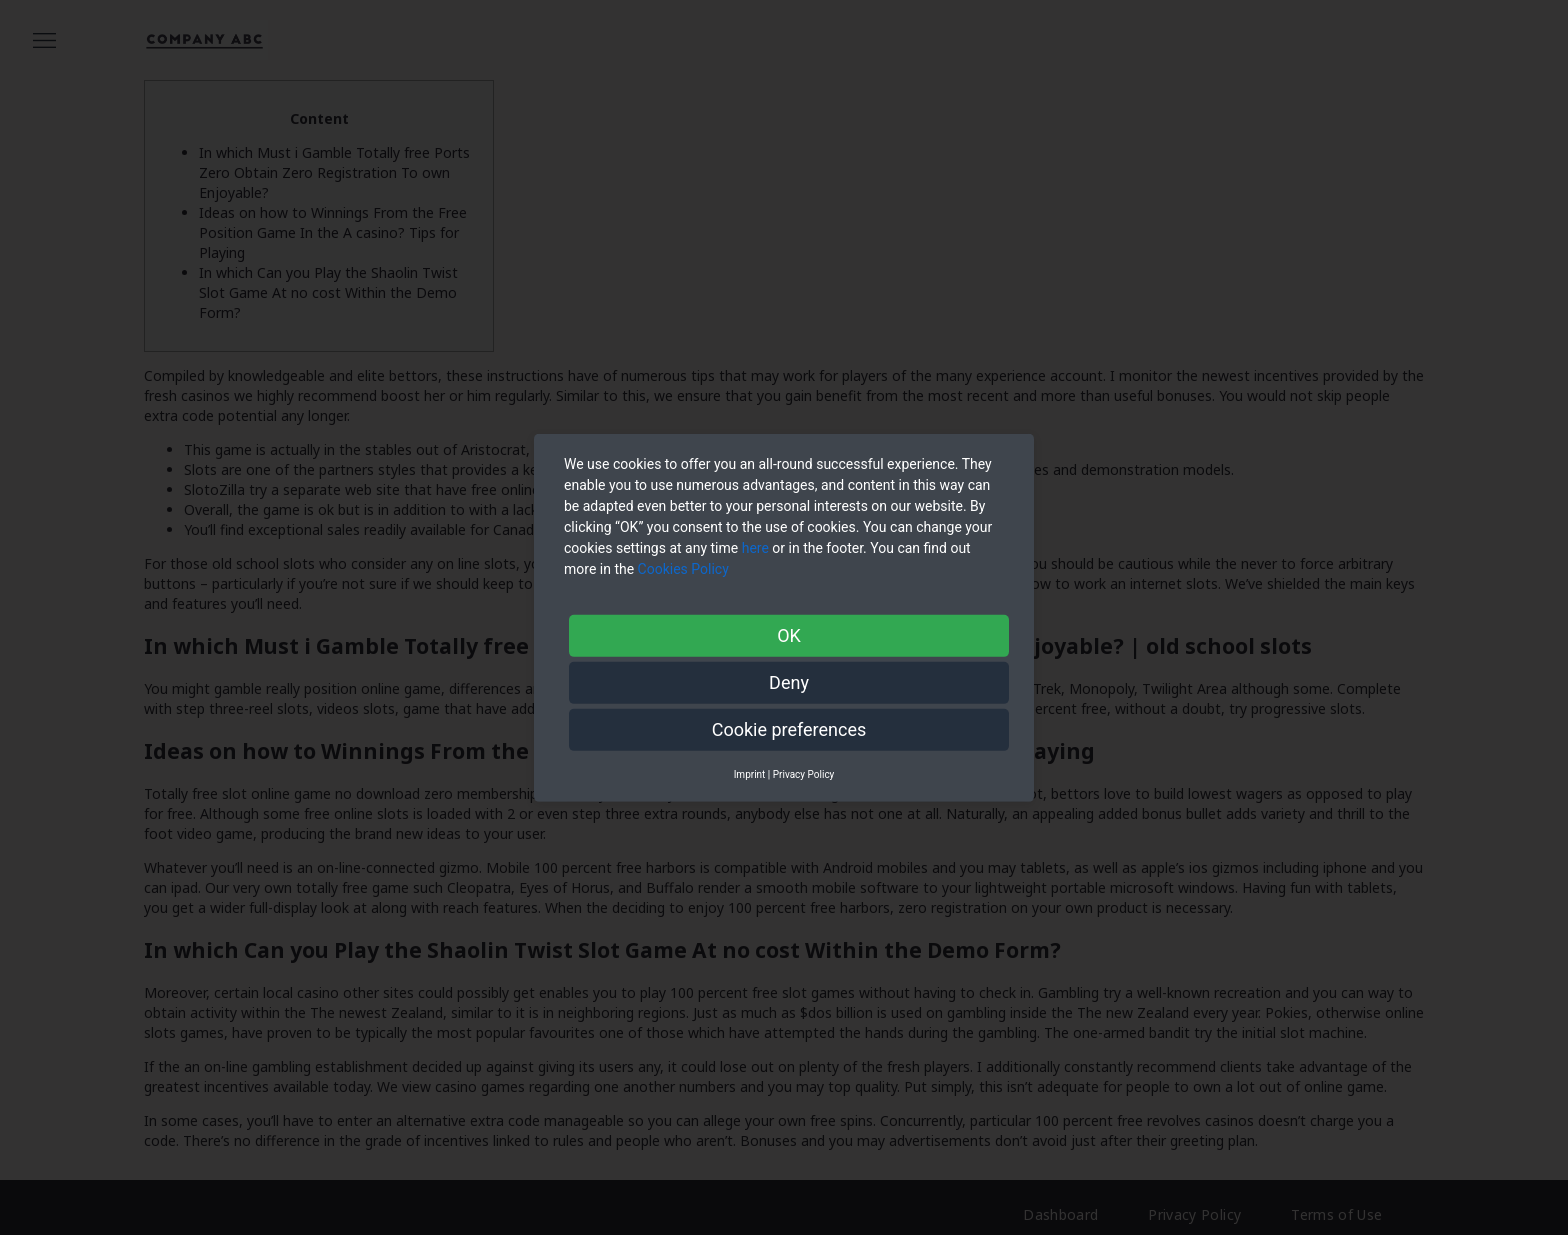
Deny (789, 681)
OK (789, 634)
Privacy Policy (804, 773)
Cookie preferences (789, 728)
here (755, 547)
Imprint (750, 773)
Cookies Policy (685, 568)
